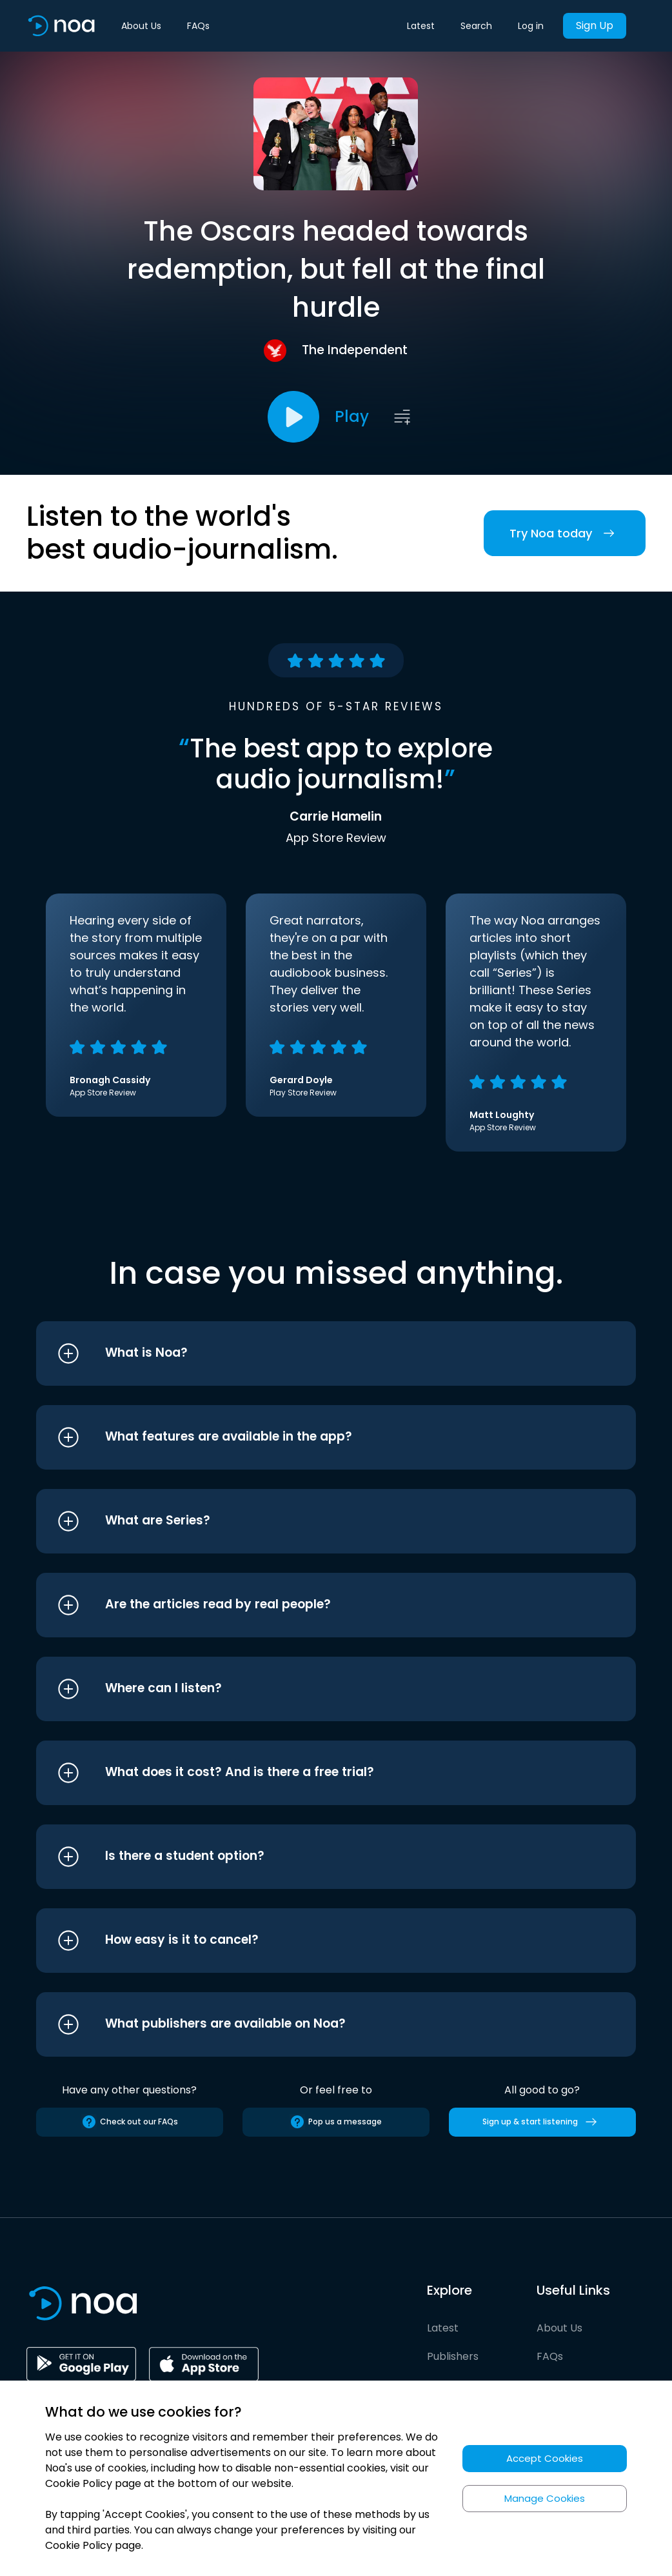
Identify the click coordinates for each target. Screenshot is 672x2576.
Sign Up (594, 25)
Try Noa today (564, 533)
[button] (311, 1353)
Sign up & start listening (542, 2122)
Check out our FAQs (129, 2122)
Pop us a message (336, 2122)
